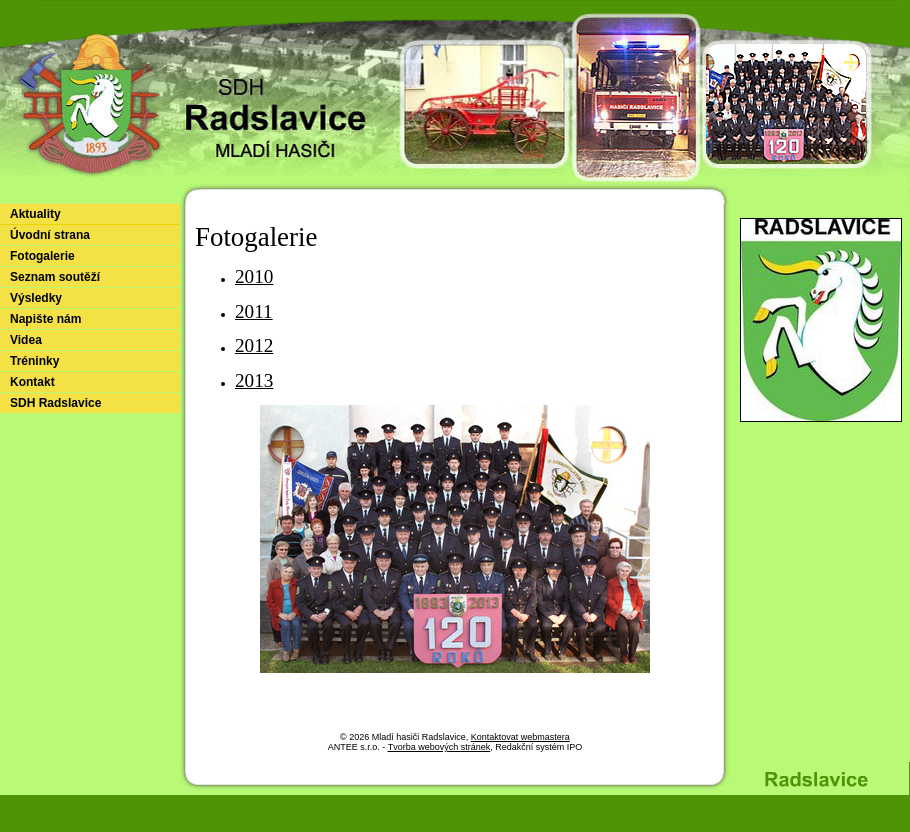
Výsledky (36, 298)
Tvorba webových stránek (439, 747)
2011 (254, 311)
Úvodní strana (50, 235)
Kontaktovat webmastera (520, 737)
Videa (26, 340)
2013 (254, 380)
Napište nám (45, 319)
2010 (254, 276)
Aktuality (35, 214)
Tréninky (34, 361)
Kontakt (32, 382)
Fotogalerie (42, 256)
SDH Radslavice (55, 403)
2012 (254, 345)
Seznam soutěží (55, 277)
